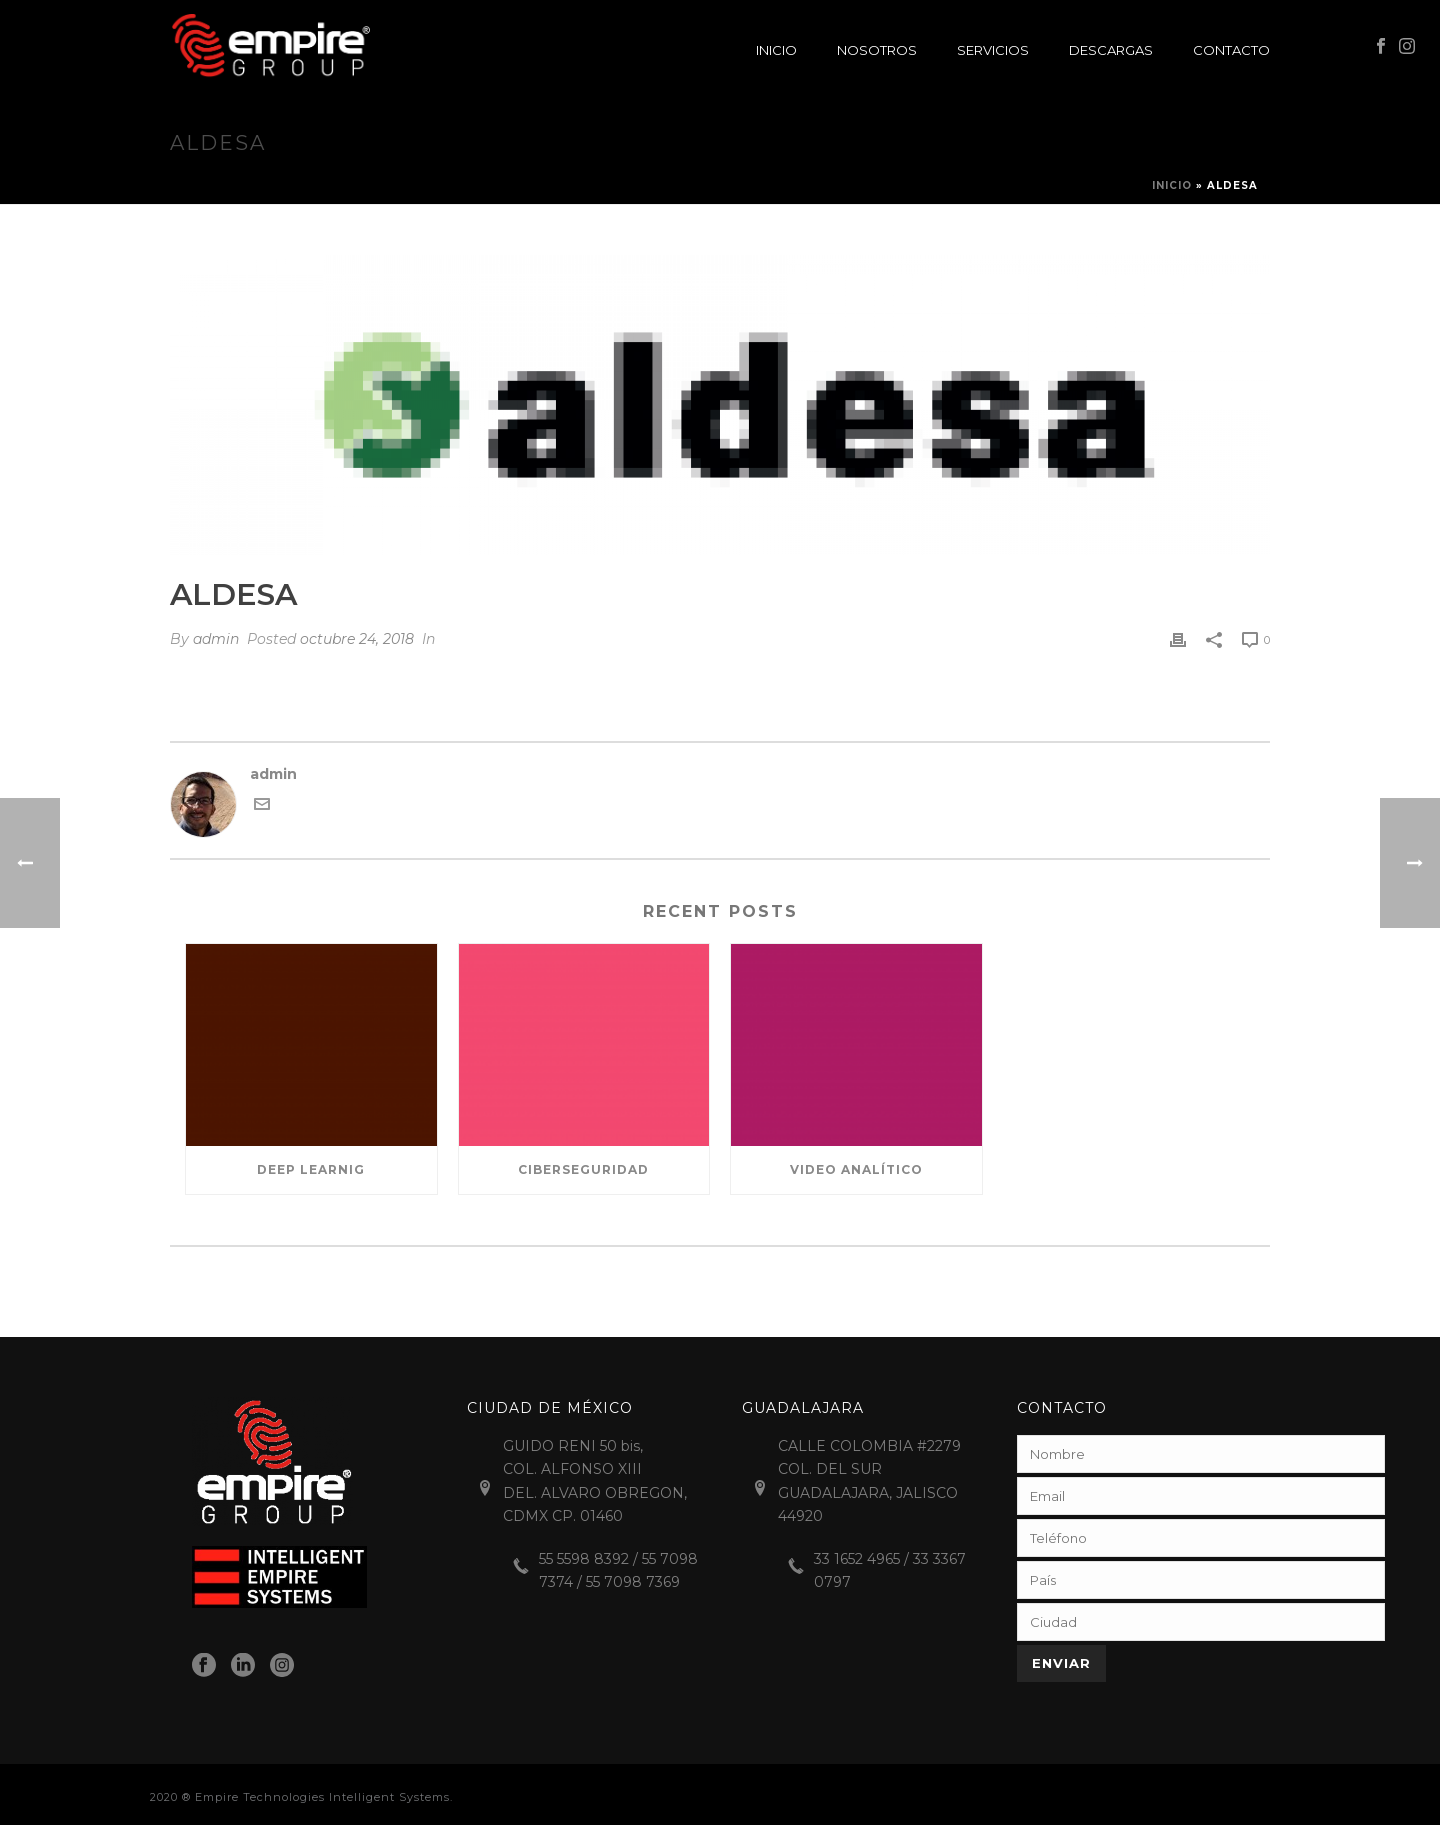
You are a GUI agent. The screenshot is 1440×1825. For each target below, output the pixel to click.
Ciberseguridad (583, 1169)
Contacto (1231, 50)
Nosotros (877, 50)
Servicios (993, 50)
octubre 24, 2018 (357, 639)
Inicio (776, 50)
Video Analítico (856, 1169)
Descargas (1111, 50)
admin (216, 639)
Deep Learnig (311, 1169)
